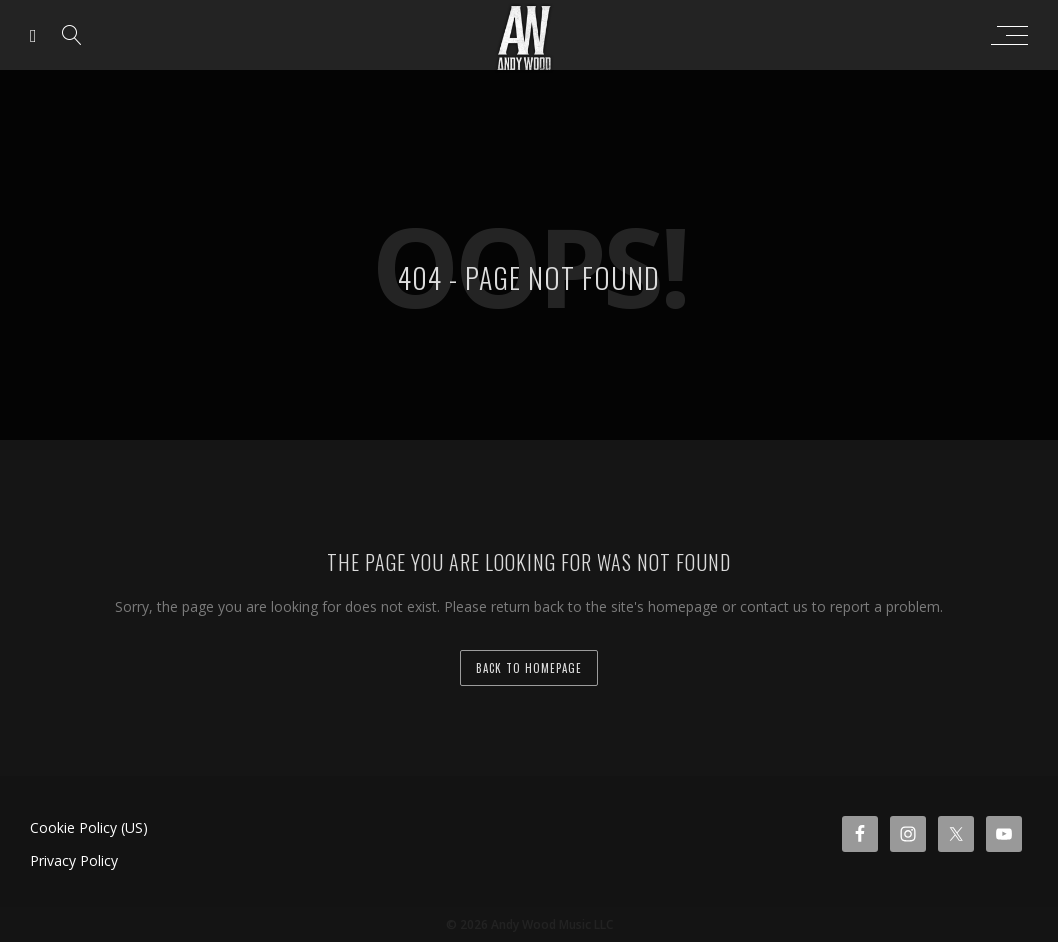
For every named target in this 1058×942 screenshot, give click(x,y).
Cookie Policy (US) (89, 827)
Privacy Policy (74, 860)
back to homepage (529, 668)
